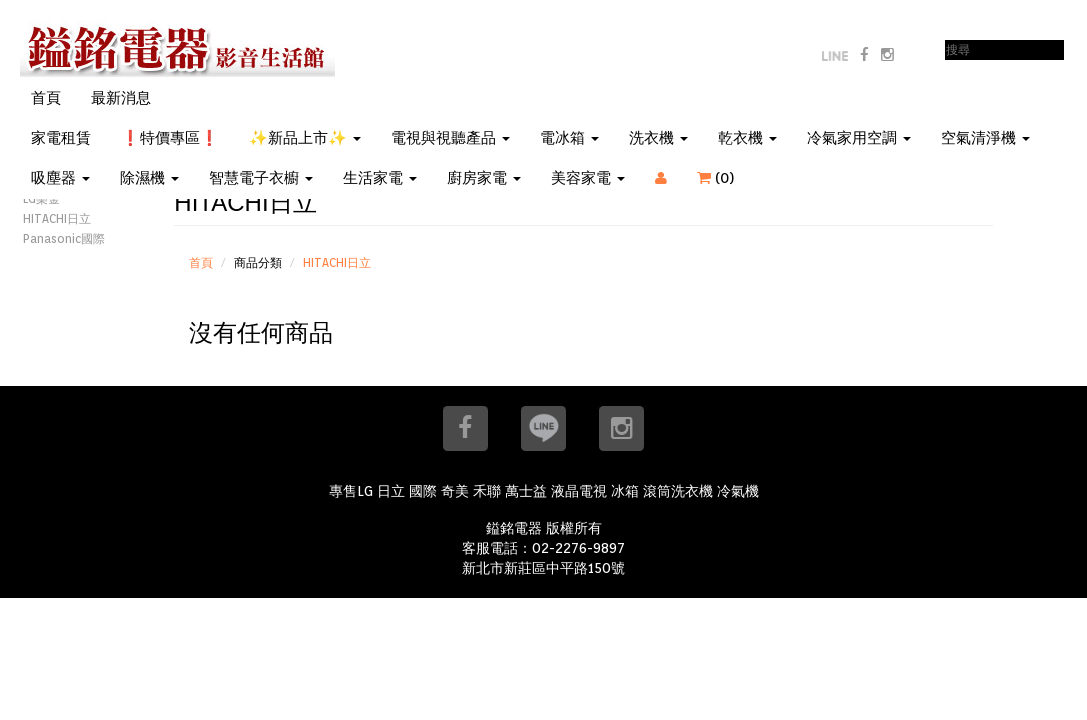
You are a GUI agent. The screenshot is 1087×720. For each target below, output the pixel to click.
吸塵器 (60, 178)
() (728, 178)
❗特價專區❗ (170, 138)
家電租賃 (61, 138)
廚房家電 (484, 178)
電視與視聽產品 (450, 138)
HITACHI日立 (57, 218)
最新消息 (121, 98)
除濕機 (149, 178)
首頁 (46, 98)
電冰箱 (569, 138)
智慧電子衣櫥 (261, 178)
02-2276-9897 (578, 548)
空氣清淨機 (985, 138)
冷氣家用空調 (859, 138)
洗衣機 (658, 138)
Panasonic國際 (64, 238)
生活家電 (380, 178)
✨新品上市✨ (305, 138)
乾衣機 (747, 138)
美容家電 (588, 178)
